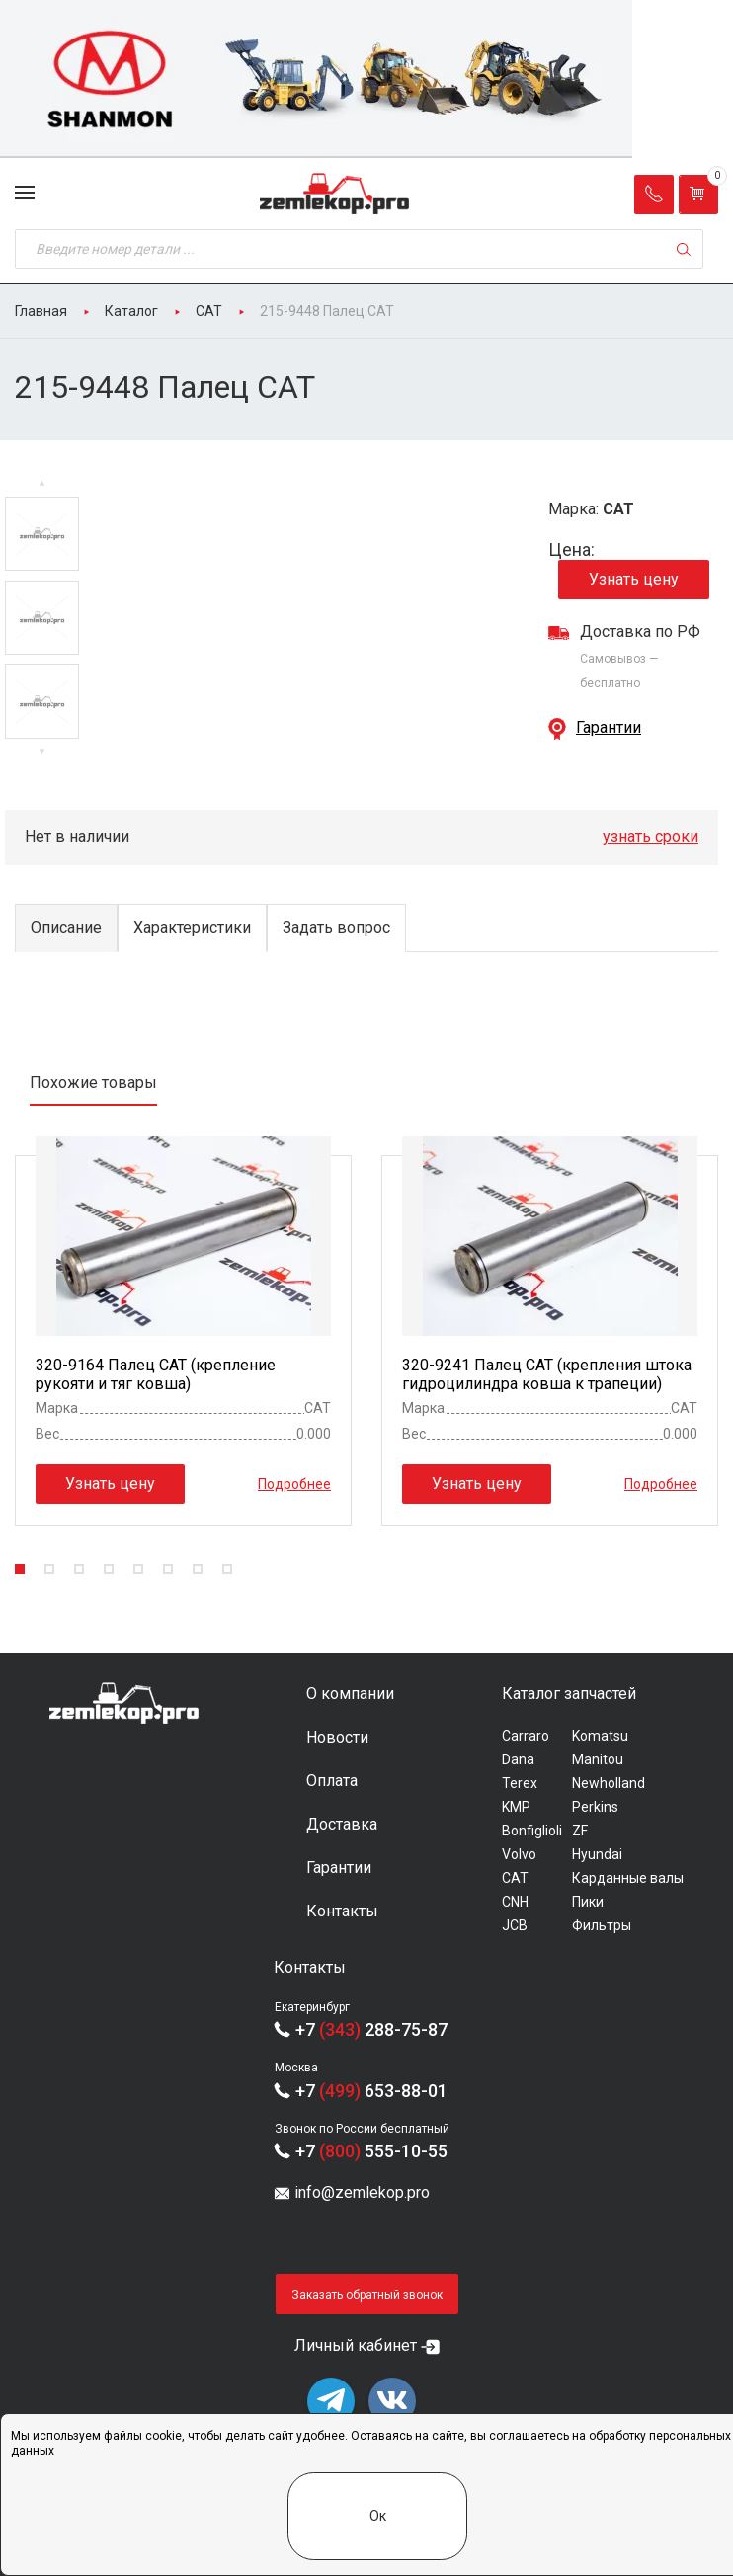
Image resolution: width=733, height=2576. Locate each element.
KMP (516, 1807)
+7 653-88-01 (371, 2090)
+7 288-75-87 (371, 2029)
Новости (337, 1737)
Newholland (608, 1783)
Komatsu (600, 1736)
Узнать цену (634, 579)
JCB (515, 1925)
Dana (518, 1759)
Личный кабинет (355, 2345)
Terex (519, 1783)
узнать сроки (650, 836)
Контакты (342, 1911)
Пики (588, 1902)
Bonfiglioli (532, 1830)
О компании (350, 1693)
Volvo (519, 1854)
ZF (580, 1830)
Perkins (595, 1807)
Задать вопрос (336, 927)
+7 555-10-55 (371, 2151)
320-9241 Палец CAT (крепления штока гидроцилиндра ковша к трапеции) (547, 1374)
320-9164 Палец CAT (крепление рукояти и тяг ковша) (156, 1374)
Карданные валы (628, 1878)
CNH (515, 1902)
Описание (66, 927)
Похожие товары (93, 1082)
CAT (515, 1878)
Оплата (332, 1780)
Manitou (597, 1759)
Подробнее (294, 1483)
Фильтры (601, 1925)
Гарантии (608, 727)
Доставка (341, 1824)
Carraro (525, 1736)
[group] (366, 79)
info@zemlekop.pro (362, 2192)
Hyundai (597, 1854)
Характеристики (192, 927)
